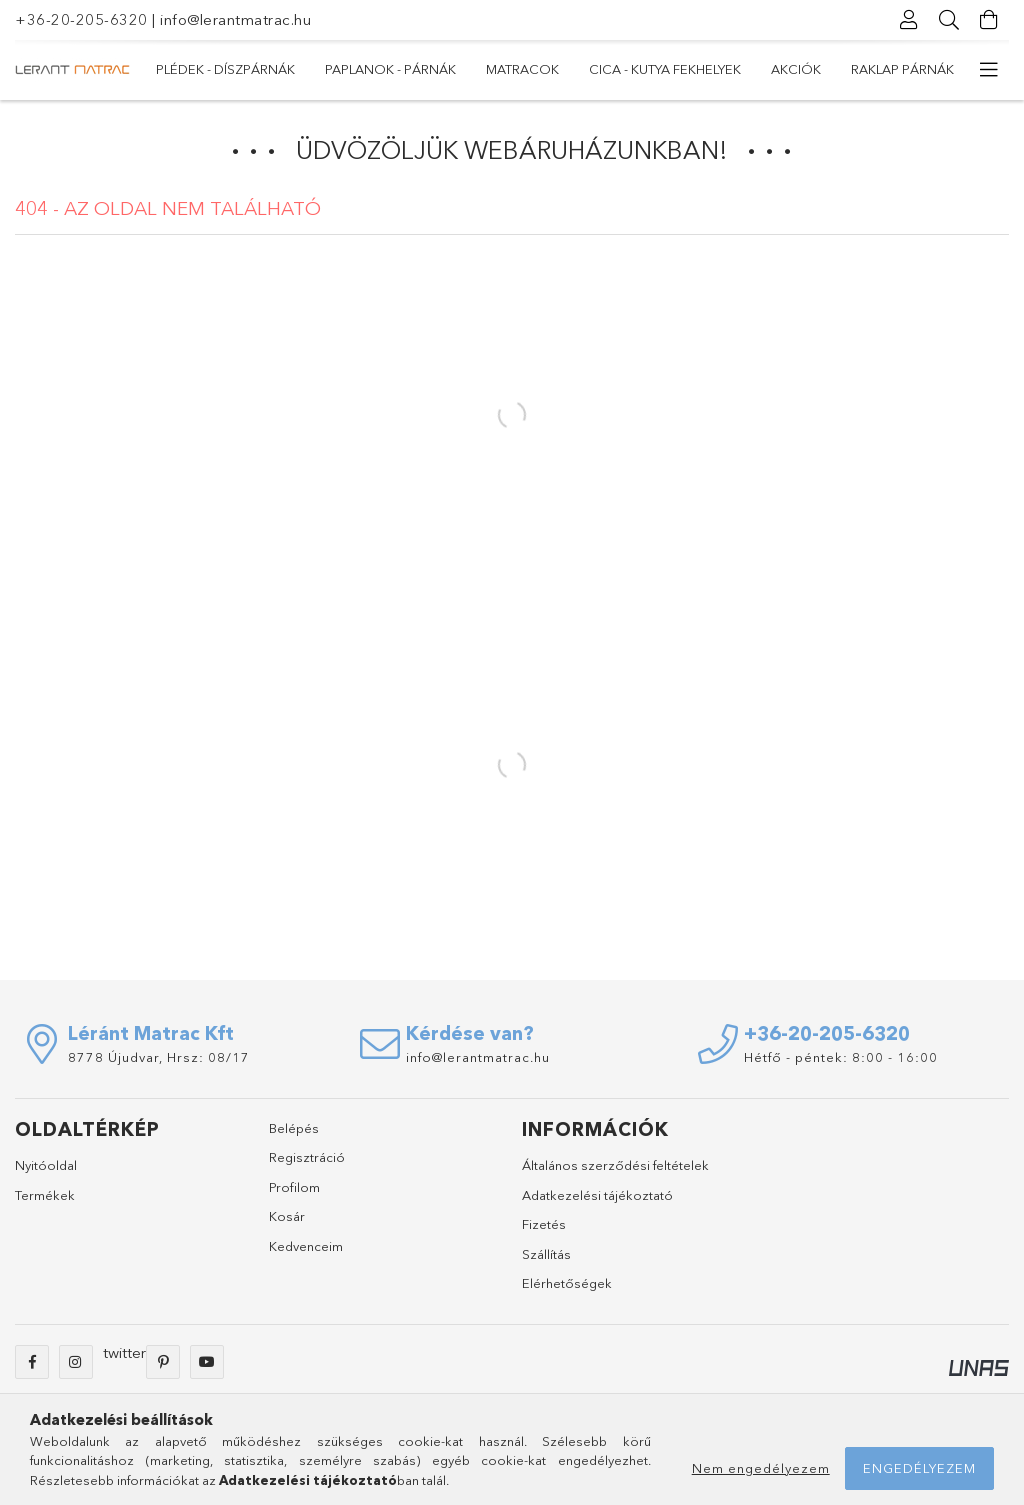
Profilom (294, 1196)
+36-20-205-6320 (81, 19)
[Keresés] (949, 20)
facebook (32, 1371)
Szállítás (546, 1263)
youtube (207, 1371)
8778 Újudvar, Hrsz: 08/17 (159, 1067)
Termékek (45, 1204)
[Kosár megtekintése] (989, 20)
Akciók (314, 69)
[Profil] (909, 20)
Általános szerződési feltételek (615, 1175)
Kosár (287, 1226)
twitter (124, 1361)
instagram (76, 1371)
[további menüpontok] (989, 70)
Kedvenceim (306, 1255)
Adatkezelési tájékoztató (597, 1204)
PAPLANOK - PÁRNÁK (719, 69)
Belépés (294, 1137)
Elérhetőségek (567, 1293)
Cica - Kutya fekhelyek (445, 69)
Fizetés (544, 1234)
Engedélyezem (919, 1468)
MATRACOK (587, 69)
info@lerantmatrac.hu (235, 19)
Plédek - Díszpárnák (884, 69)
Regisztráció (307, 1167)
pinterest (163, 1371)
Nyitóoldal (46, 1175)
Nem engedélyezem (761, 1468)
